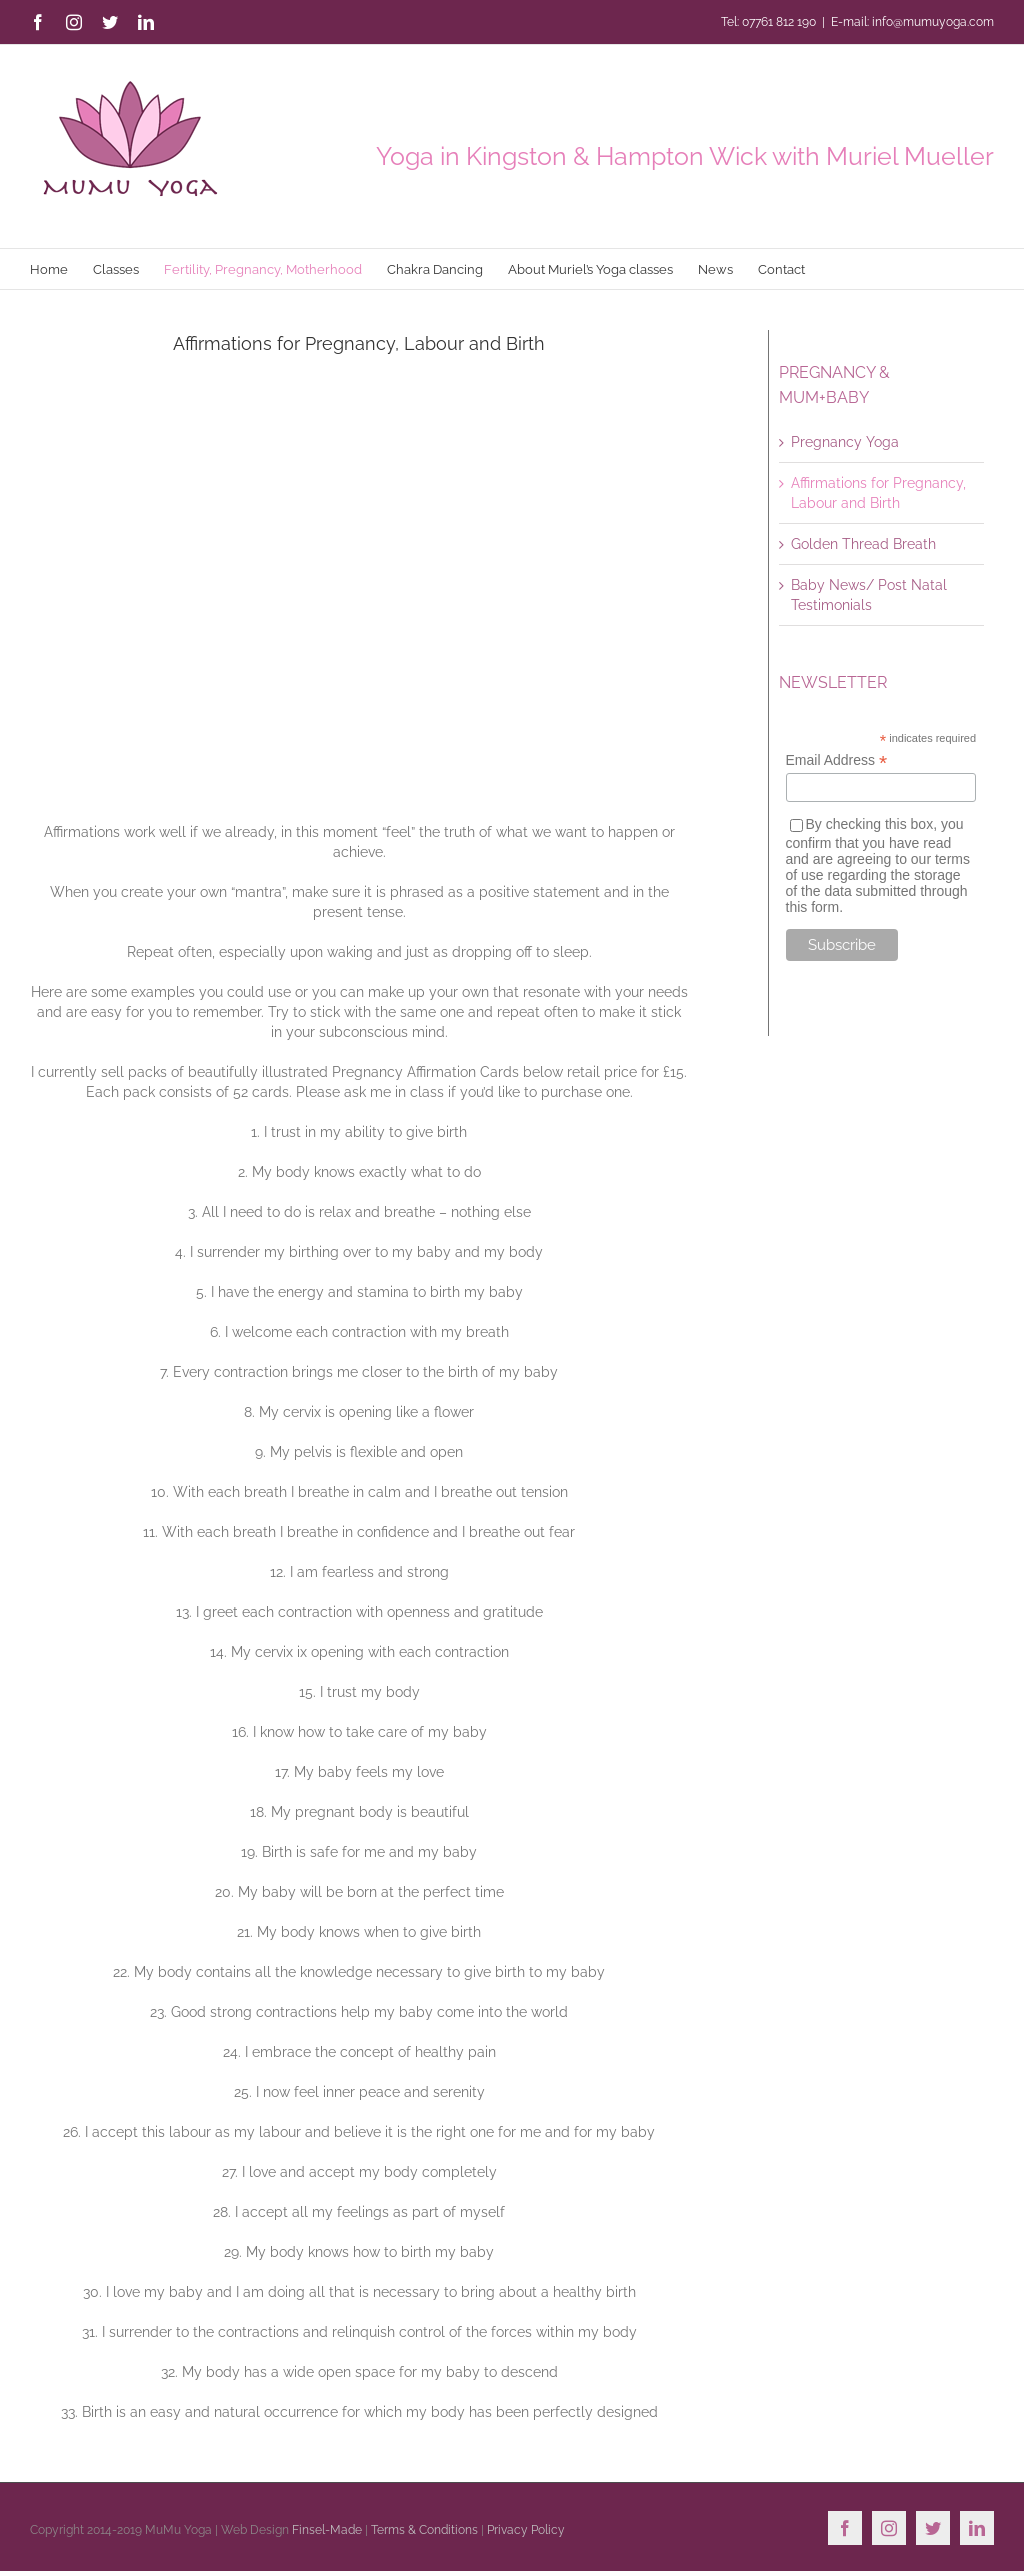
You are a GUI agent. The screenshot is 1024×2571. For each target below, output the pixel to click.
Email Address (837, 760)
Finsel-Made (327, 2530)
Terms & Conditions (424, 2530)
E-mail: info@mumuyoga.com (912, 22)
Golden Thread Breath (863, 544)
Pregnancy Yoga (845, 442)
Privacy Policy (526, 2530)
